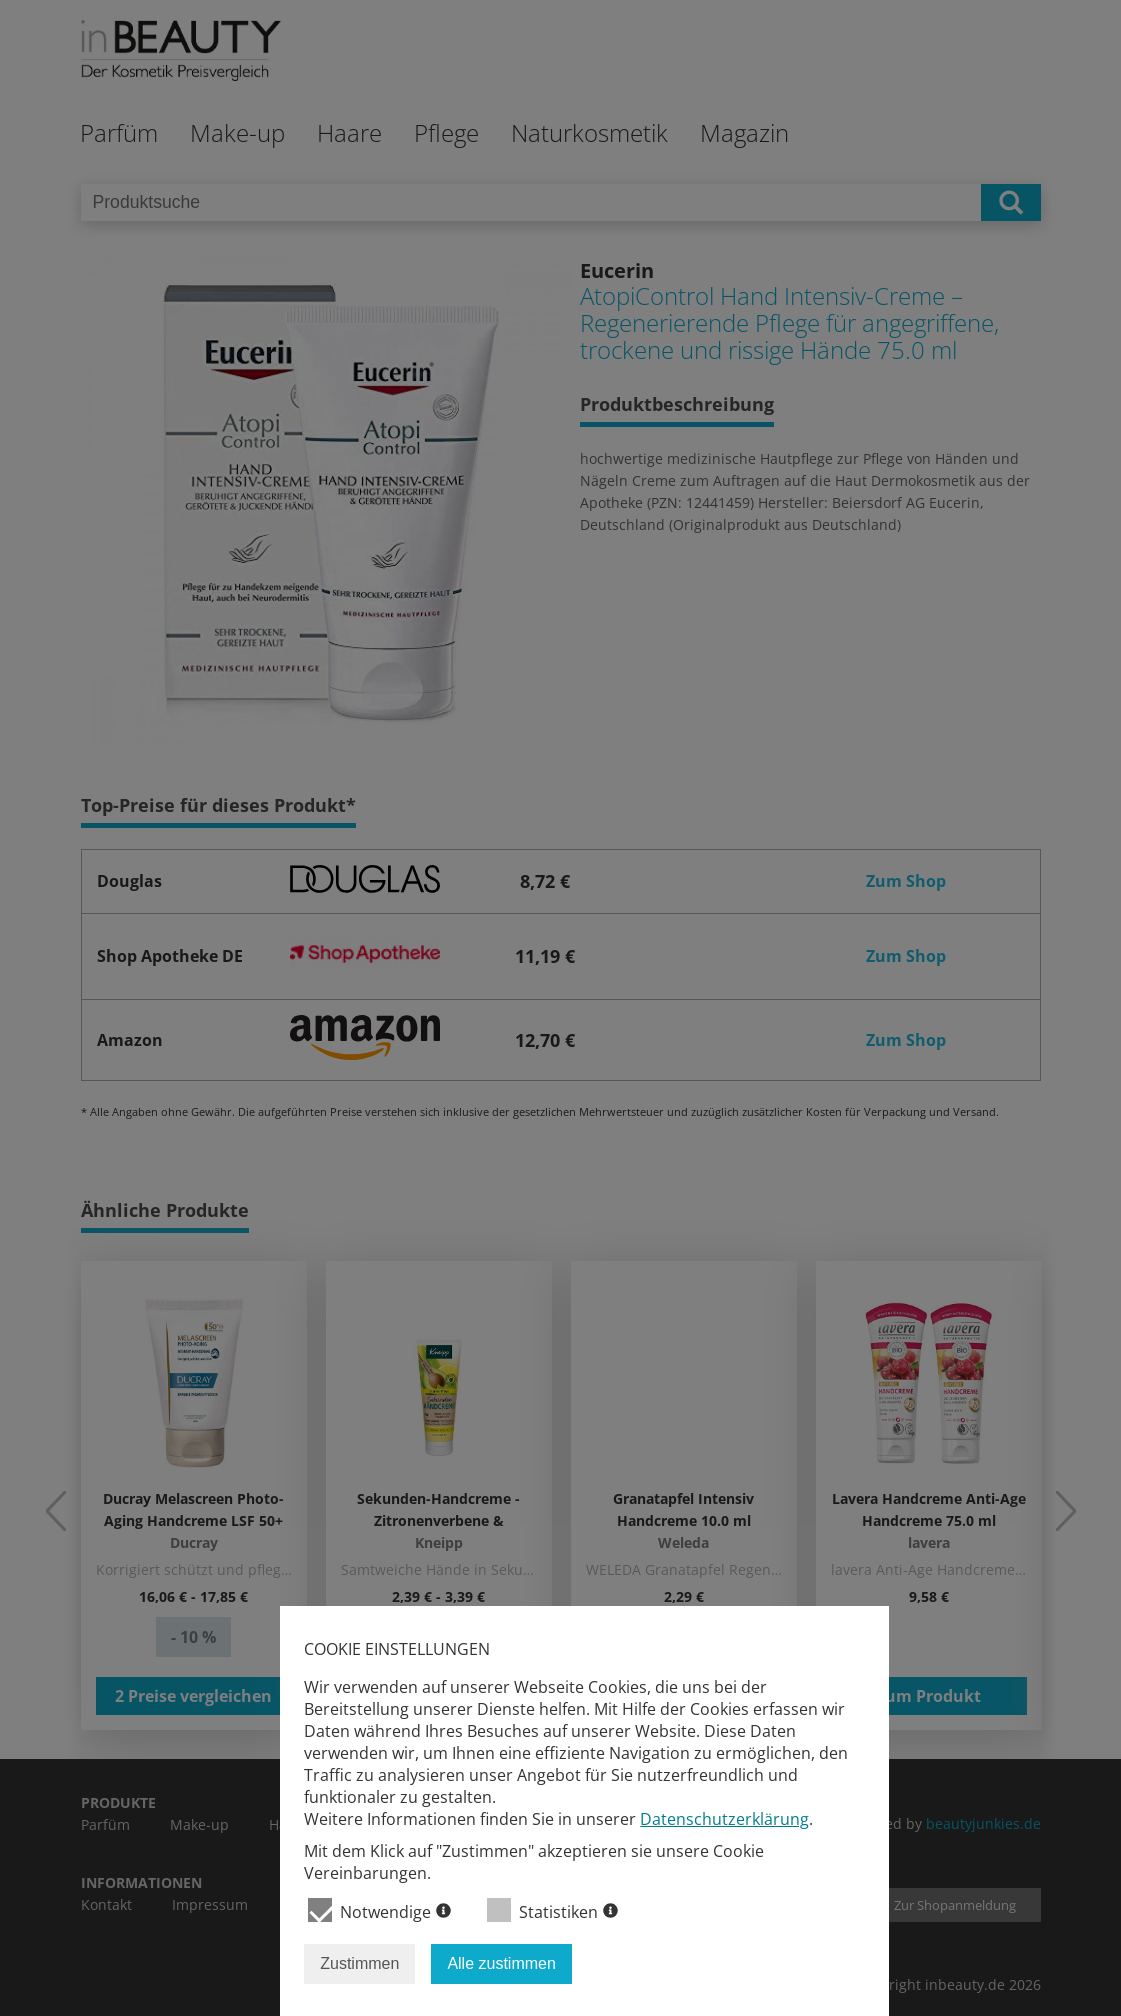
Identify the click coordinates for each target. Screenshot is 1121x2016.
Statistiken (552, 1910)
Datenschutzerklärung (724, 1819)
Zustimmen (359, 1963)
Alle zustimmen (501, 1963)
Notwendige (379, 1910)
